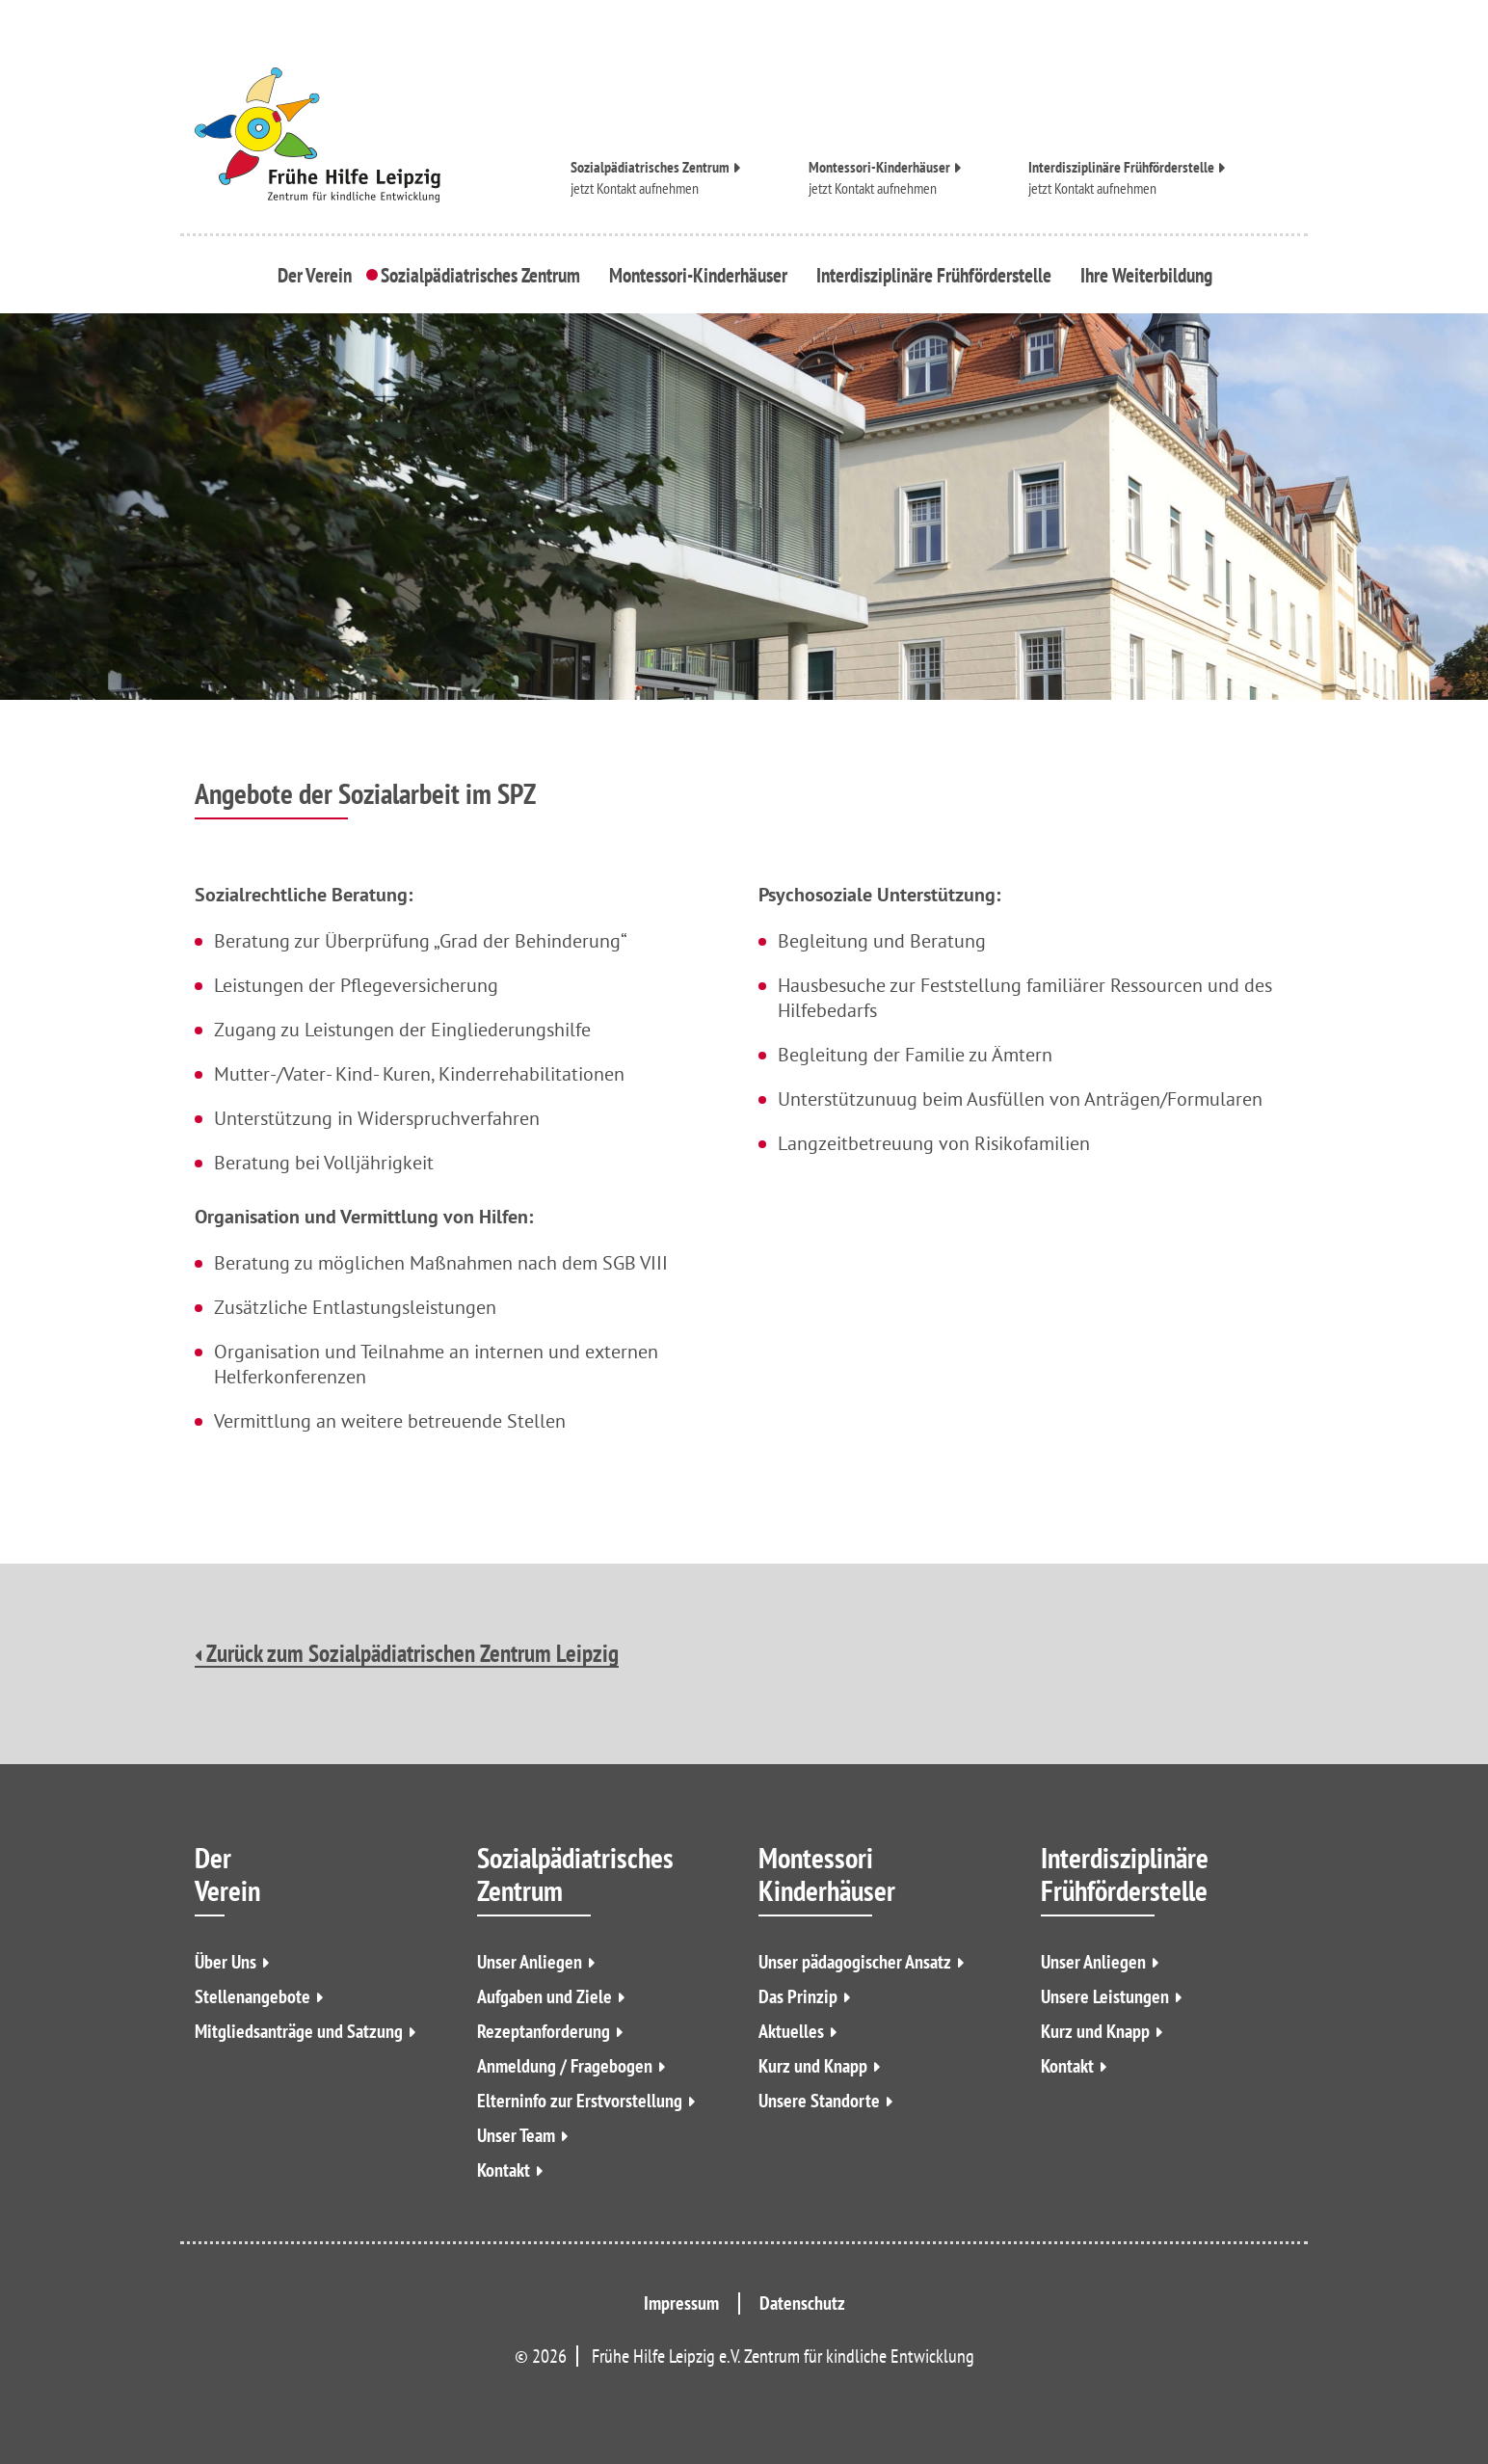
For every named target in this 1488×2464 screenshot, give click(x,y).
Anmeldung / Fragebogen (564, 2065)
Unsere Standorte (819, 2100)
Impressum (681, 2303)
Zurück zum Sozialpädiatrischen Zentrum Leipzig (407, 1654)
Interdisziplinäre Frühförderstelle (1121, 165)
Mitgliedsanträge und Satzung (299, 2031)
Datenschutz (802, 2303)
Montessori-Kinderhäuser (879, 165)
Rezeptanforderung (543, 2031)
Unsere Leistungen (1105, 1996)
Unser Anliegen (529, 1961)
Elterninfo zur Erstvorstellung (579, 2100)
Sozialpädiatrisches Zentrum (650, 165)
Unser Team (516, 2135)
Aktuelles (791, 2031)
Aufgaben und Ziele (544, 1996)
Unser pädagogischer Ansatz (854, 1961)
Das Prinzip (797, 1996)
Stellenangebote (252, 1996)
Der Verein (319, 273)
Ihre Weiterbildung (1141, 273)
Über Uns (225, 1961)
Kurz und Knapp (812, 2065)
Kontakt (503, 2170)
